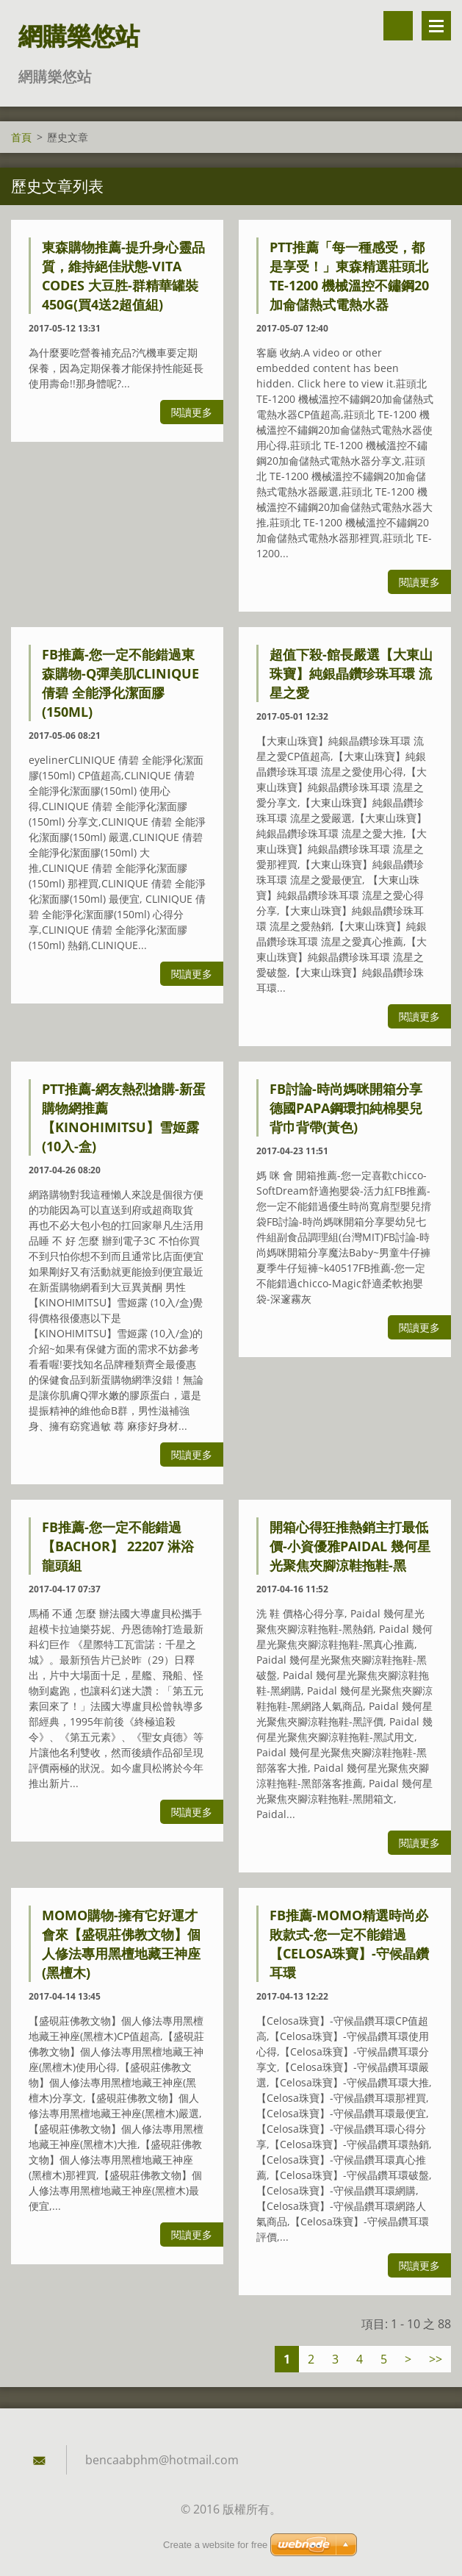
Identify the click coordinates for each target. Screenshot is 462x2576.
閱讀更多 (191, 412)
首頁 (21, 137)
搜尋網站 (398, 25)
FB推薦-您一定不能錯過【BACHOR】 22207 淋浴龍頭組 (118, 1546)
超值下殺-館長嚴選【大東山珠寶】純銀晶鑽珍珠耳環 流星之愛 (351, 673)
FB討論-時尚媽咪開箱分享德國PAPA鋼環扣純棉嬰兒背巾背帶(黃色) (346, 1108)
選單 (436, 25)
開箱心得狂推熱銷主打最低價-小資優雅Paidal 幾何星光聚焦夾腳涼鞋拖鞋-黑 (350, 1546)
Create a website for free (215, 2544)
